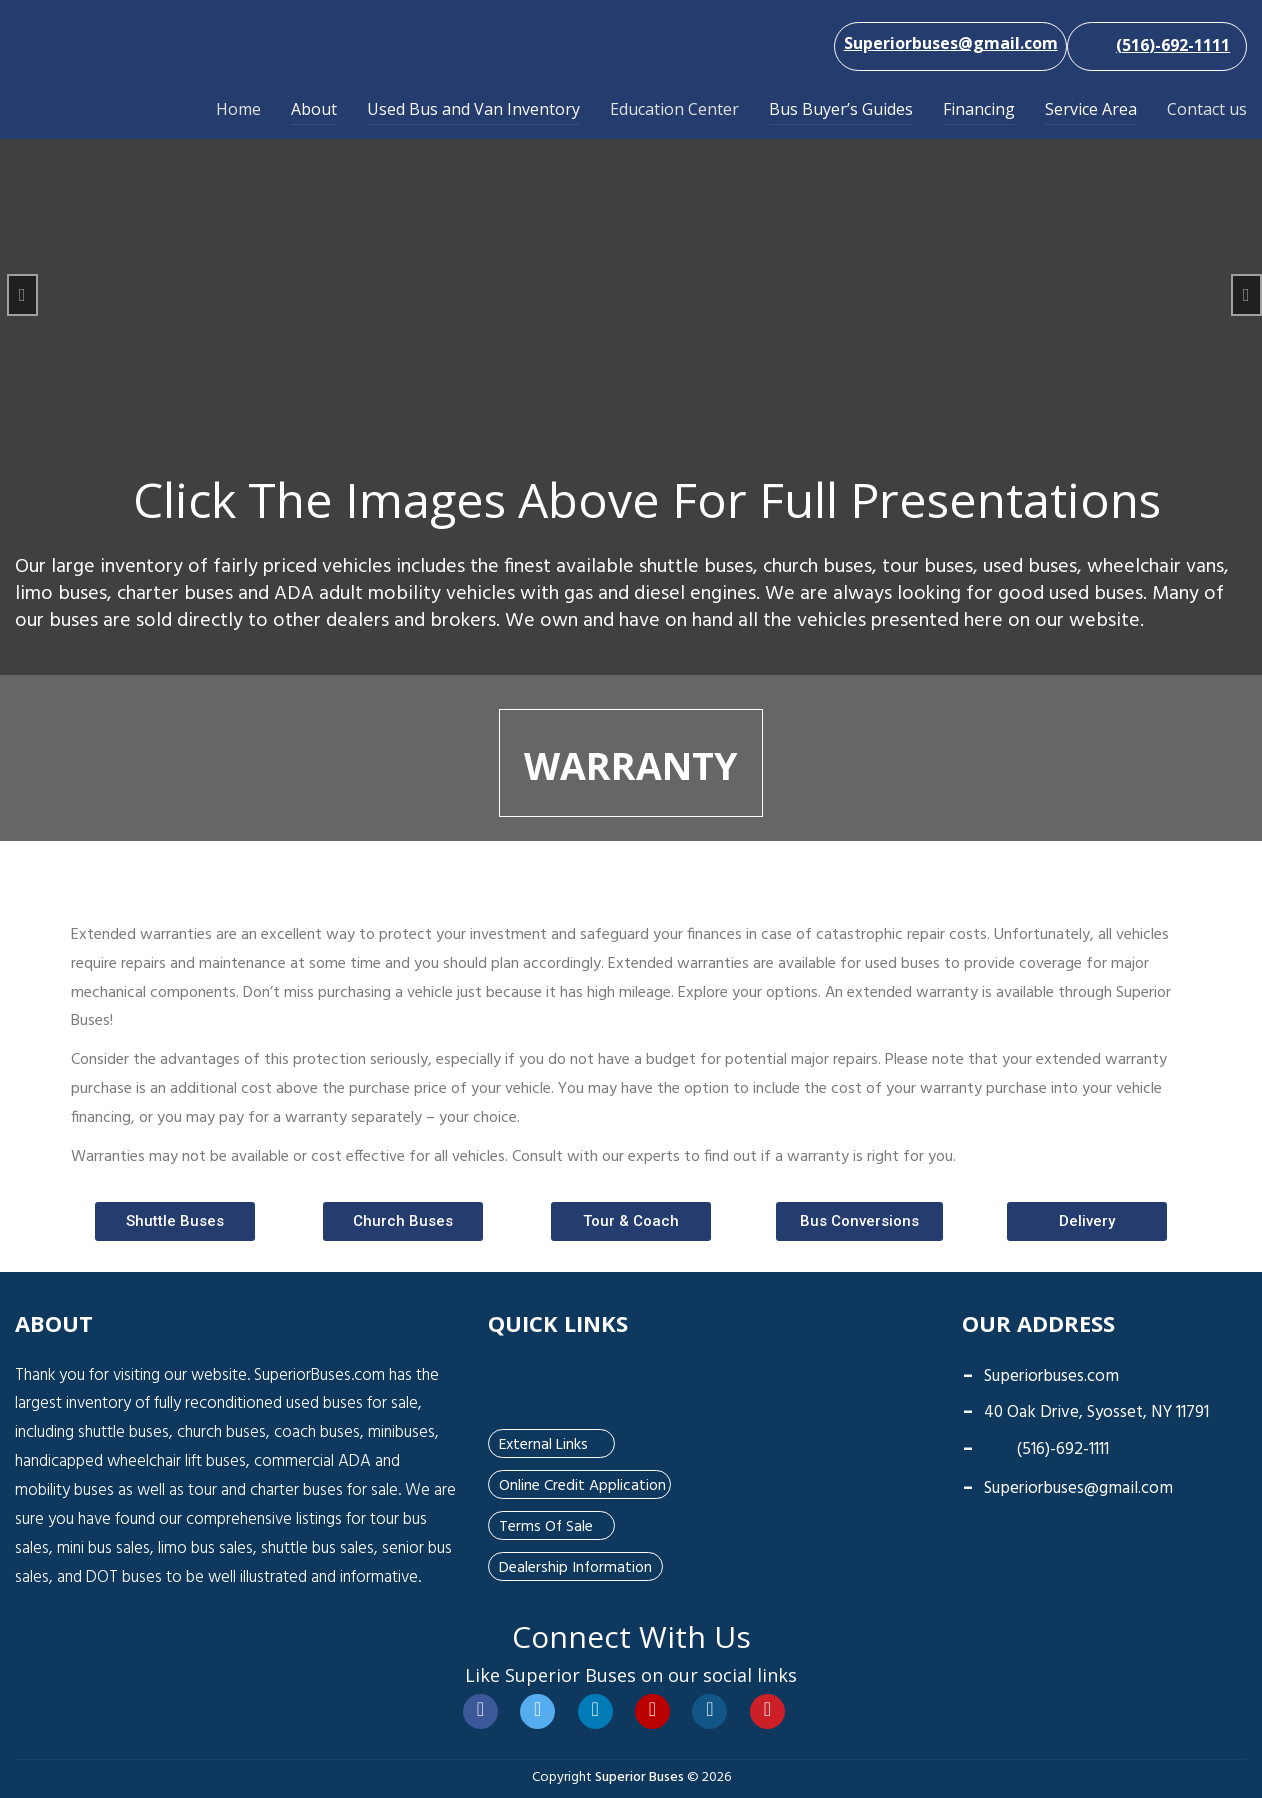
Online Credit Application (581, 1484)
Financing (979, 109)
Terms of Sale (544, 1525)
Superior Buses (639, 1775)
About (314, 109)
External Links (543, 1443)
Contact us (1207, 109)
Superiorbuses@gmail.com (1078, 1486)
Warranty (631, 763)
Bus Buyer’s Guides (841, 109)
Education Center (674, 109)
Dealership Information (573, 1566)
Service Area (1091, 109)
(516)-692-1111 (1047, 1447)
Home (238, 109)
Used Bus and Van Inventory (473, 109)
